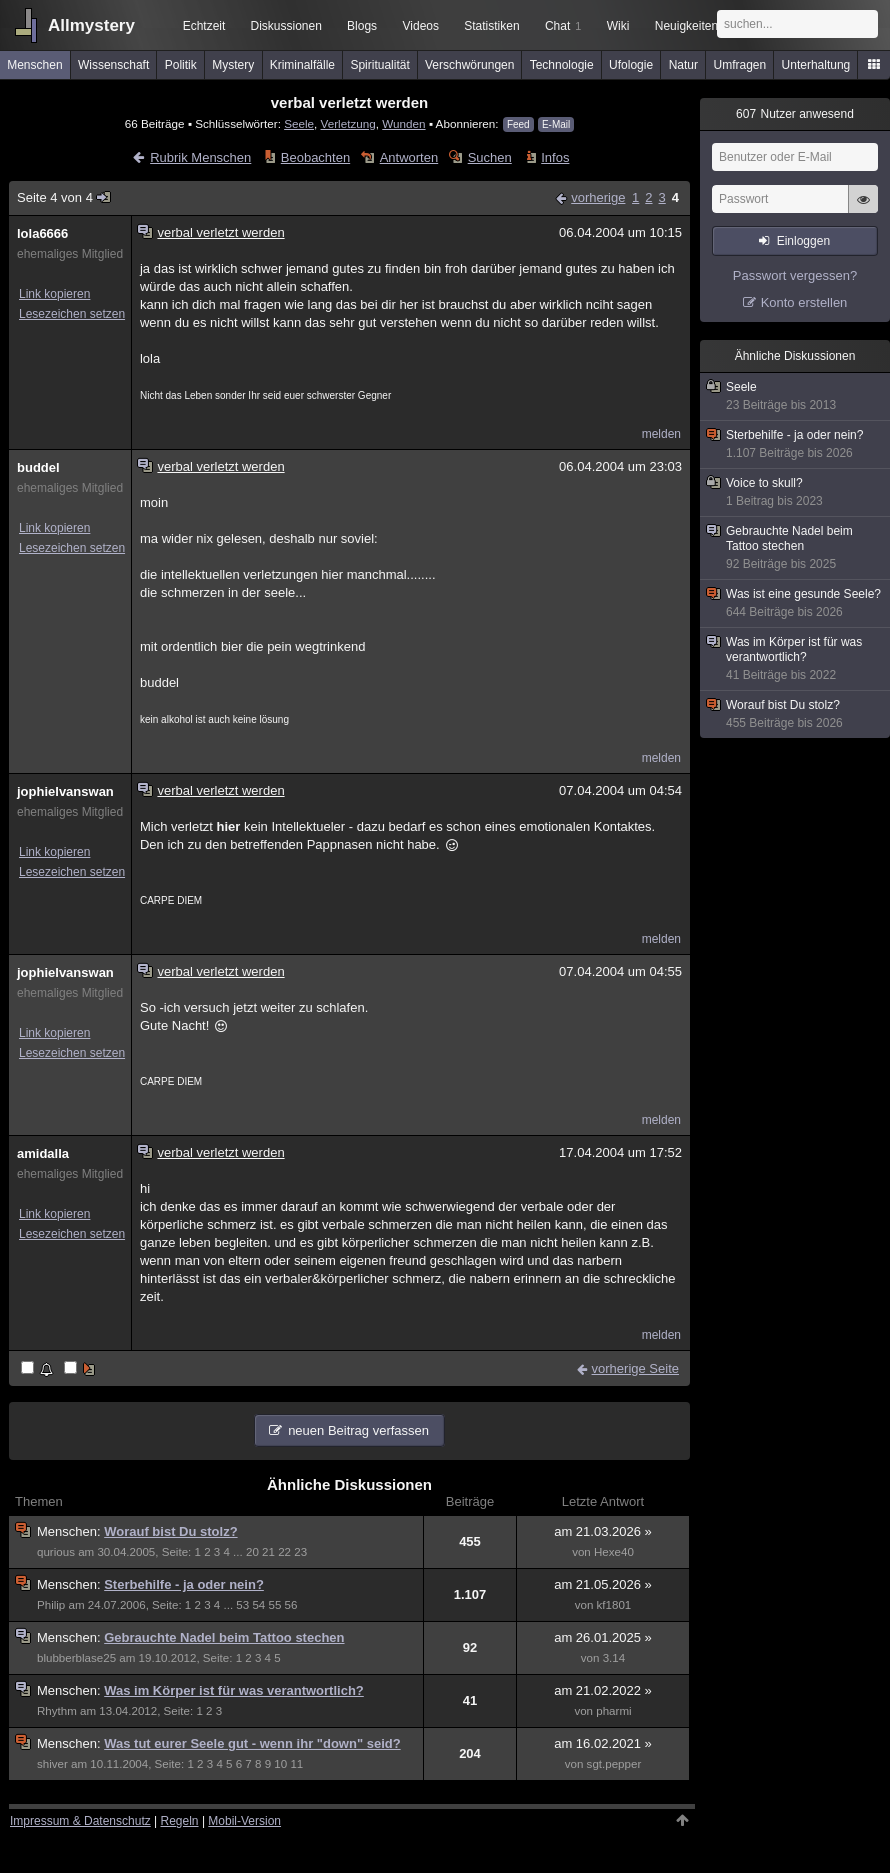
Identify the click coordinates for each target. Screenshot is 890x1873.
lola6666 (42, 233)
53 (242, 1605)
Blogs (362, 26)
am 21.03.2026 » (603, 1531)
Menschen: (70, 1531)
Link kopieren (54, 294)
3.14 (614, 1658)
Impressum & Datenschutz (80, 1821)
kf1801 (614, 1605)
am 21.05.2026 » (603, 1584)
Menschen (34, 65)
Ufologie (631, 65)
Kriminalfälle (302, 65)
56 (291, 1605)
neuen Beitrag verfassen (358, 1430)
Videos (421, 26)
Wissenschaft (113, 65)
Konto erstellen (804, 302)
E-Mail (556, 124)
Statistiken (491, 26)
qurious (56, 1552)
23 (300, 1552)
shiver (52, 1764)
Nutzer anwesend (795, 114)
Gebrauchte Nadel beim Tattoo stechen (224, 1637)
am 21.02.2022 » (603, 1690)
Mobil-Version (244, 1821)
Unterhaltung (816, 65)
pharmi (613, 1711)
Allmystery (91, 25)
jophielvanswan (65, 791)
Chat (563, 26)
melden (661, 434)
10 (280, 1764)
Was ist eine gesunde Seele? (796, 603)
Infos (555, 157)
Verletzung (348, 123)
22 (284, 1552)
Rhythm (57, 1711)
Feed (518, 124)
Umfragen (740, 65)
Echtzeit (204, 26)
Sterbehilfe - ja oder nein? (184, 1584)
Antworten (409, 157)
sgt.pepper (614, 1764)
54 (258, 1605)
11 (296, 1764)
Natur (683, 65)
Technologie (562, 65)
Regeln (180, 1821)
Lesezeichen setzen (72, 314)
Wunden (403, 123)
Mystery (233, 65)
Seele (299, 123)
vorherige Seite (635, 1368)
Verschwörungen (469, 65)
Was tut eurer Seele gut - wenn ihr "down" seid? (252, 1743)
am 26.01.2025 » (603, 1637)
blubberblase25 (76, 1658)
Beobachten (315, 157)
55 (275, 1605)
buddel (38, 467)
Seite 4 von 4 (64, 197)
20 (252, 1552)
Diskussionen (285, 26)
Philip (51, 1605)
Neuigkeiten (686, 26)
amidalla (43, 1153)
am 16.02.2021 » (603, 1743)
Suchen (490, 157)
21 (268, 1552)
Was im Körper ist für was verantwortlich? (234, 1690)
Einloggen (803, 241)
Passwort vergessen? (795, 275)
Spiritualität (379, 65)
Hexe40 (614, 1552)
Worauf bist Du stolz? (170, 1531)
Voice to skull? (796, 492)
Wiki (618, 26)
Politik (181, 65)
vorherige (598, 197)
